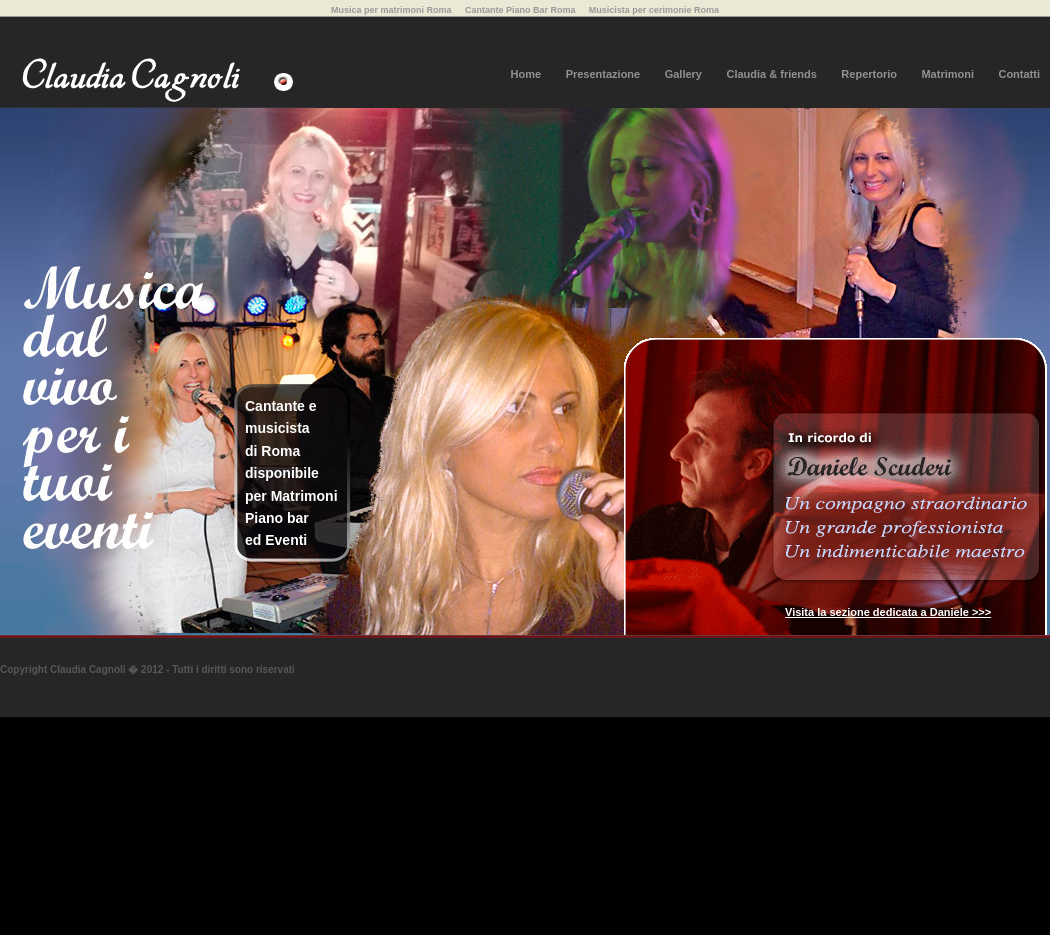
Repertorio (869, 74)
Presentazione (603, 74)
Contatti (1019, 74)
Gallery (683, 74)
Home (526, 74)
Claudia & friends (771, 74)
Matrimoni (947, 74)
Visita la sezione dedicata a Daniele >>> (888, 612)
